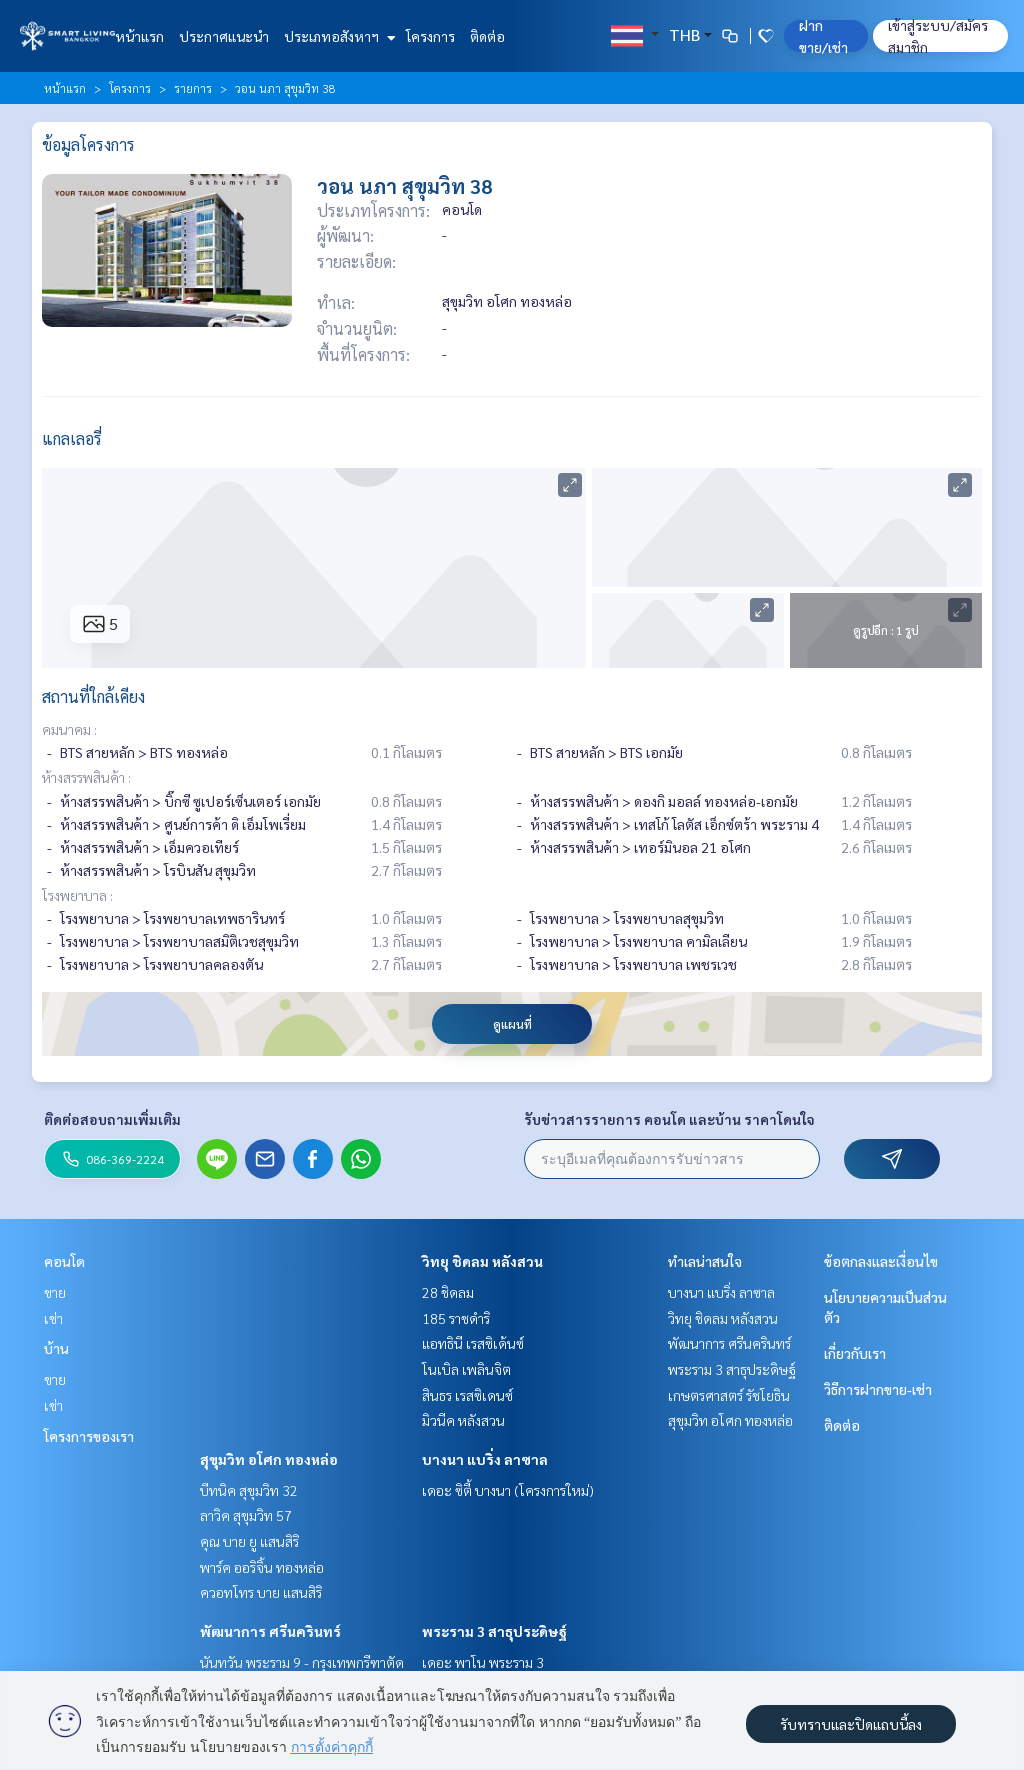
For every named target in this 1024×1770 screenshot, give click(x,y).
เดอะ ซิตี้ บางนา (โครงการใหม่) (508, 1490)
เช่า (53, 1318)
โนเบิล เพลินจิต (466, 1369)
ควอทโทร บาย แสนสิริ (261, 1592)
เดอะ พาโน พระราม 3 (483, 1662)
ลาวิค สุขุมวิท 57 (246, 1515)
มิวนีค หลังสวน (463, 1420)
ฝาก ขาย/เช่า (823, 36)
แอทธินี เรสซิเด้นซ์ (473, 1343)
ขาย (55, 1292)
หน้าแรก (139, 36)
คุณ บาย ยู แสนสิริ (249, 1541)
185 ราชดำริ (456, 1318)
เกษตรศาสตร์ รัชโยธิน (729, 1395)
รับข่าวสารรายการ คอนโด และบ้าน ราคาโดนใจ (669, 1119)
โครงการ (430, 36)
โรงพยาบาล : (77, 895)
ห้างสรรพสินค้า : (86, 777)
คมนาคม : (69, 729)
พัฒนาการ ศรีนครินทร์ (270, 1631)
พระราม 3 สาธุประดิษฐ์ (494, 1631)
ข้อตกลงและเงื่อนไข (881, 1261)
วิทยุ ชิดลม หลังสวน (482, 1261)
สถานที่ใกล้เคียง (93, 696)
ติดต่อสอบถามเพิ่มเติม (112, 1119)
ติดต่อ (487, 36)
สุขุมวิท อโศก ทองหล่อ (269, 1459)
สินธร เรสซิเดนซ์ (467, 1395)
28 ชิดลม (448, 1292)
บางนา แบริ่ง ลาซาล (485, 1459)
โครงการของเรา (89, 1436)
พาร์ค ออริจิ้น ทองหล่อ (262, 1567)
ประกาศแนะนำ (224, 36)
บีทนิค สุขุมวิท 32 (249, 1490)
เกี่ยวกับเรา (855, 1353)
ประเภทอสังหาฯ (337, 36)
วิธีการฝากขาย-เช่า (878, 1389)
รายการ (193, 88)
